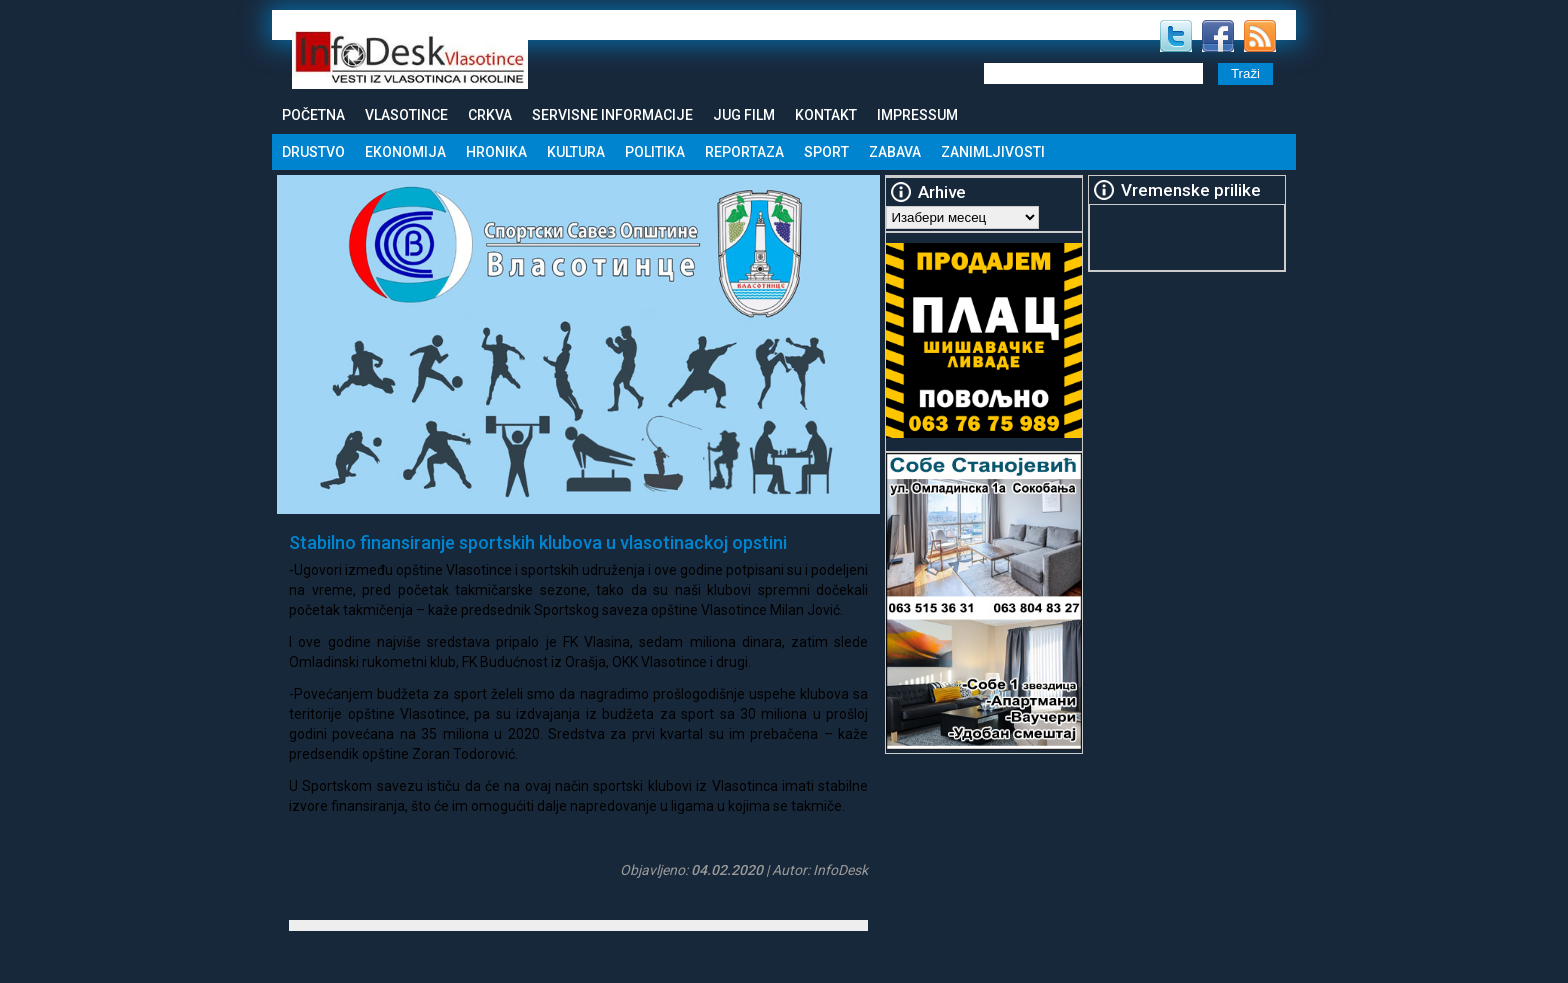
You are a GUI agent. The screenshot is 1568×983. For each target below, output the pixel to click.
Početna (313, 115)
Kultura (576, 152)
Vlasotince (406, 115)
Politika (655, 152)
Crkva (490, 115)
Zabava (895, 152)
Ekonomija (405, 152)
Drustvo (313, 152)
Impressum (917, 115)
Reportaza (744, 152)
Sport (826, 152)
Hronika (496, 152)
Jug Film (744, 115)
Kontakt (826, 115)
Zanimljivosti (993, 152)
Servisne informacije (612, 115)
